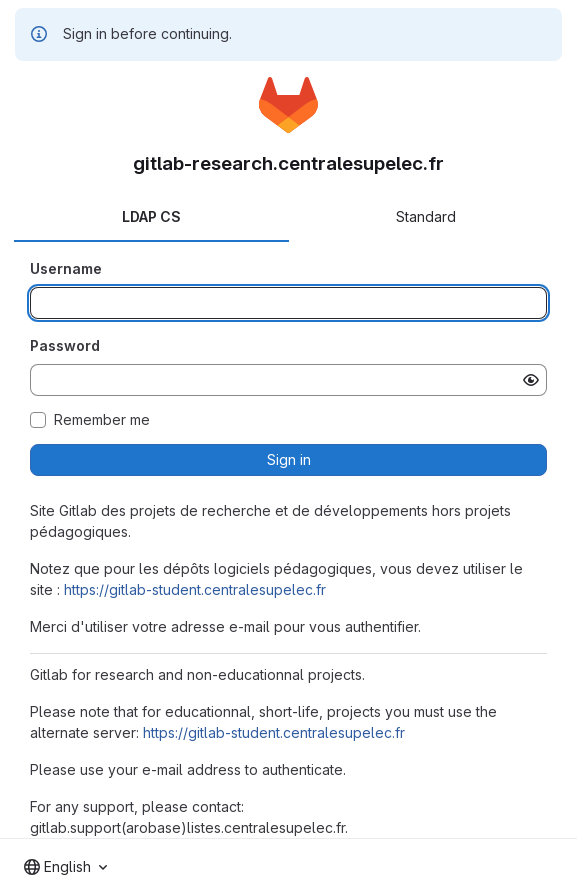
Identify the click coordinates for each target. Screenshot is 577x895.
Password (65, 345)
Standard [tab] (426, 216)
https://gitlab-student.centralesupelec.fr (195, 589)
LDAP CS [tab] (151, 216)
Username (66, 268)
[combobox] (65, 867)
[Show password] (531, 380)
